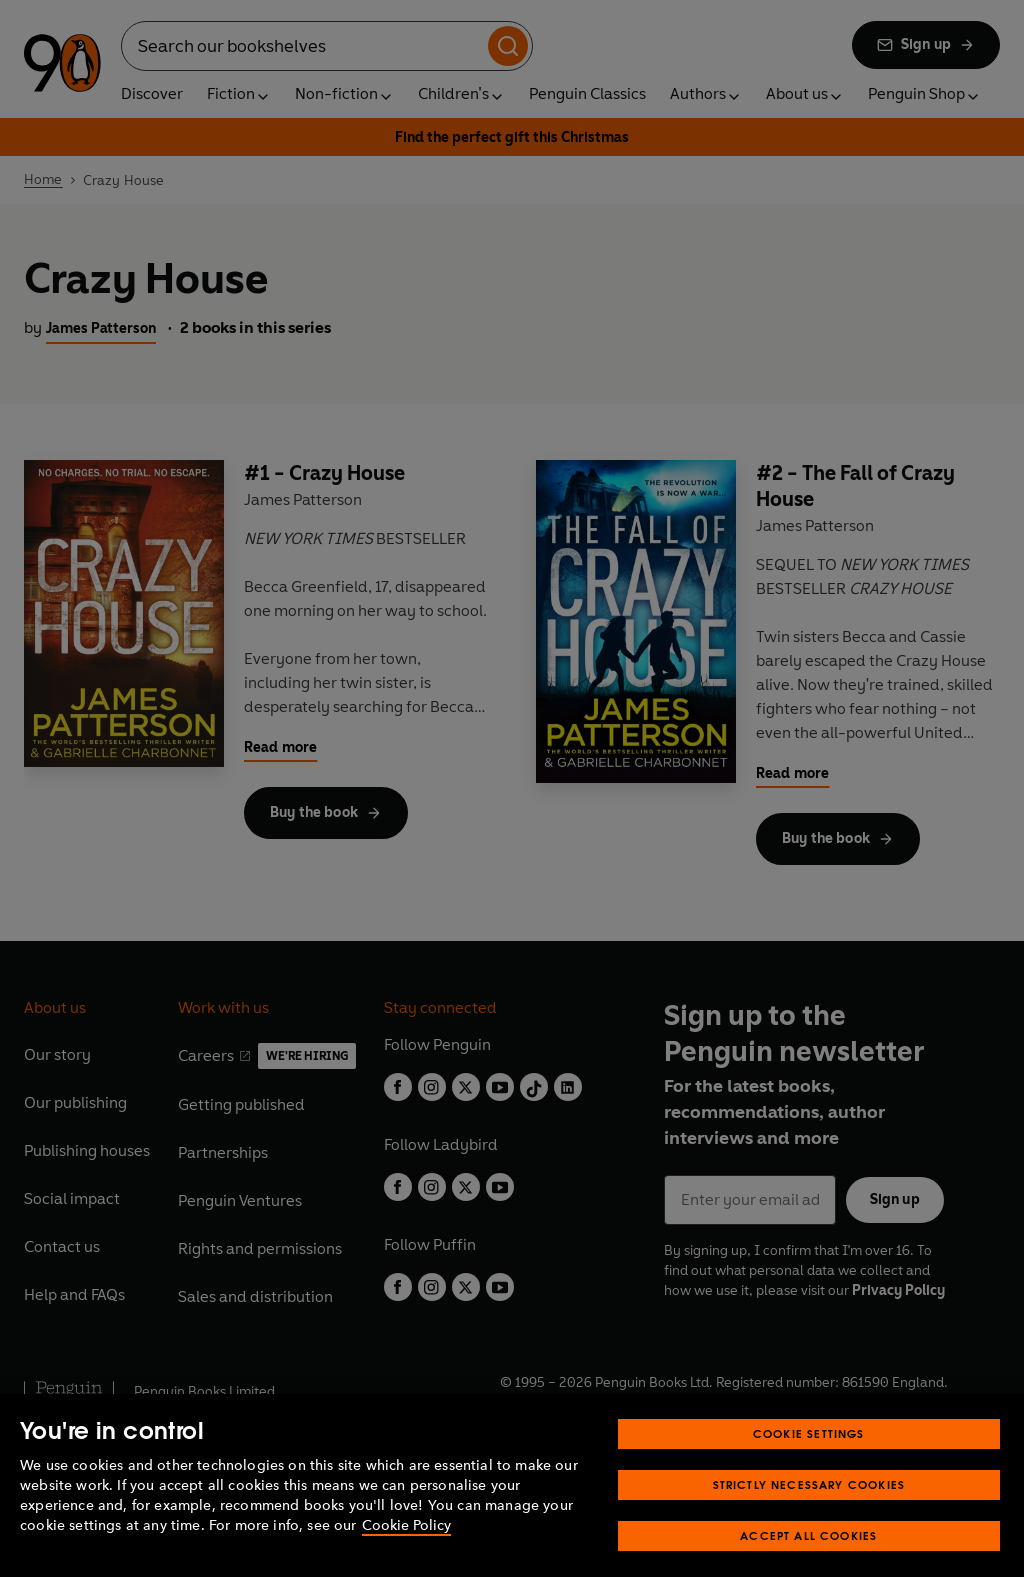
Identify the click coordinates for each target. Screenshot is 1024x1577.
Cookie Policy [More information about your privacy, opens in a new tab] (406, 1546)
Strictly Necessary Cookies (809, 1505)
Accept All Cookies (808, 1556)
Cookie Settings (809, 1454)
